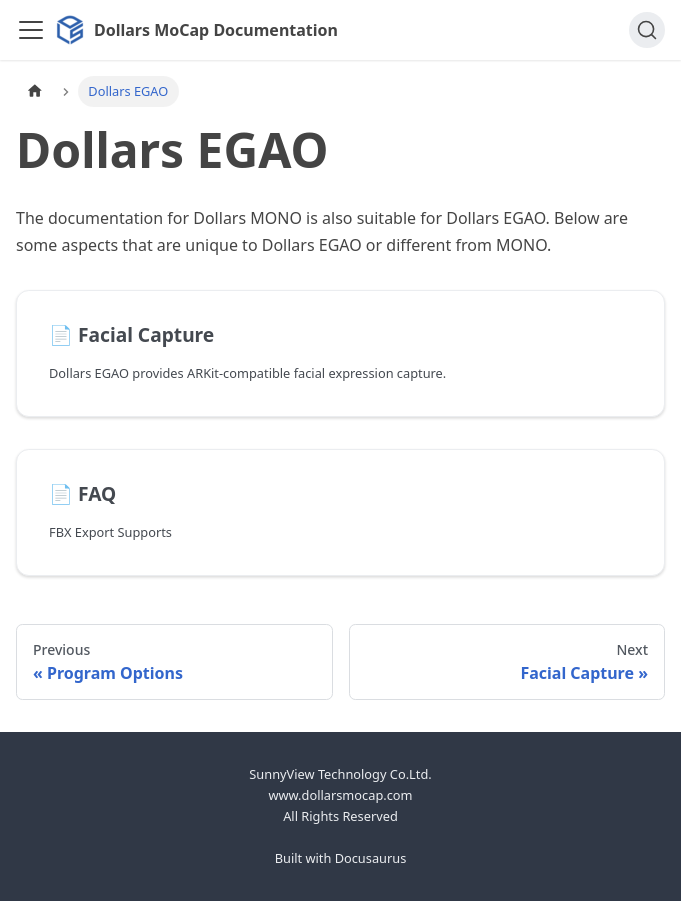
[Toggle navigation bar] (31, 30)
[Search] (647, 30)
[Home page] (35, 91)
